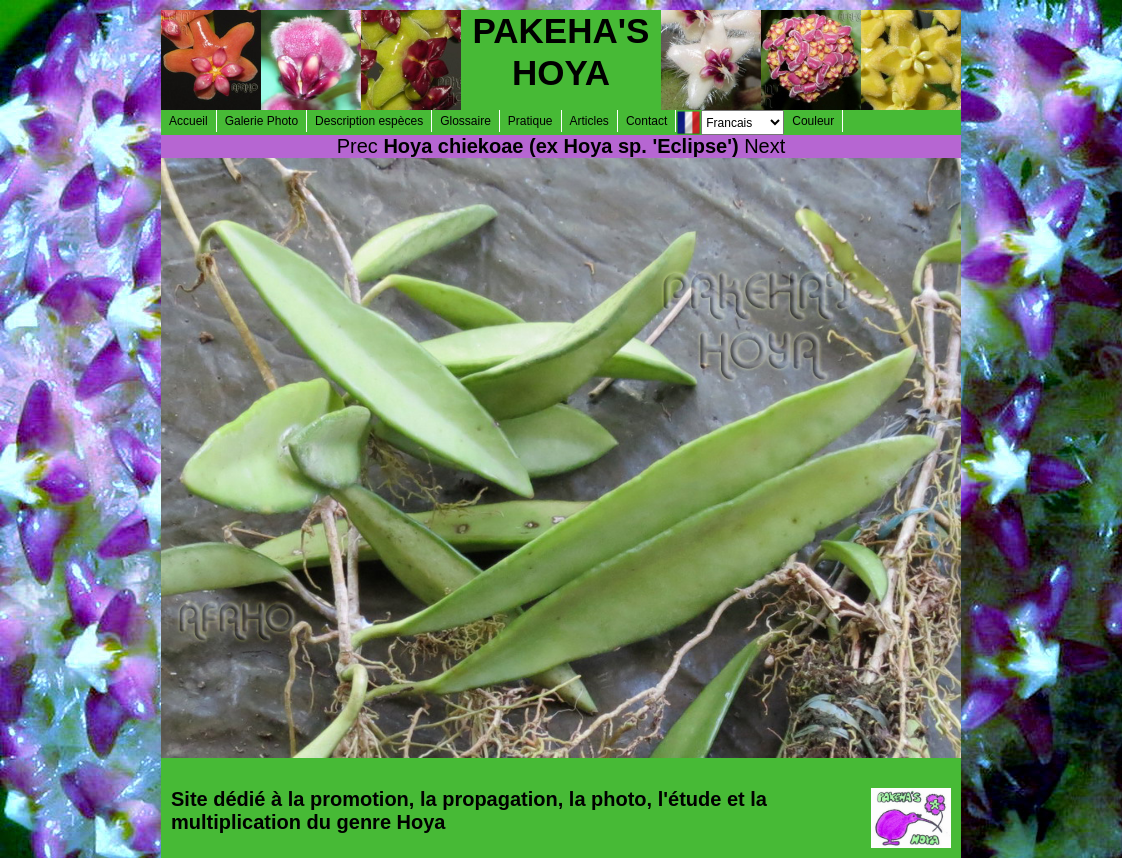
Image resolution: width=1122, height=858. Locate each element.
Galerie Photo (261, 121)
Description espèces (369, 121)
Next (764, 146)
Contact (646, 121)
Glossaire (465, 121)
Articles (589, 121)
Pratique (530, 121)
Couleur (813, 121)
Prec (357, 146)
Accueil (188, 121)
